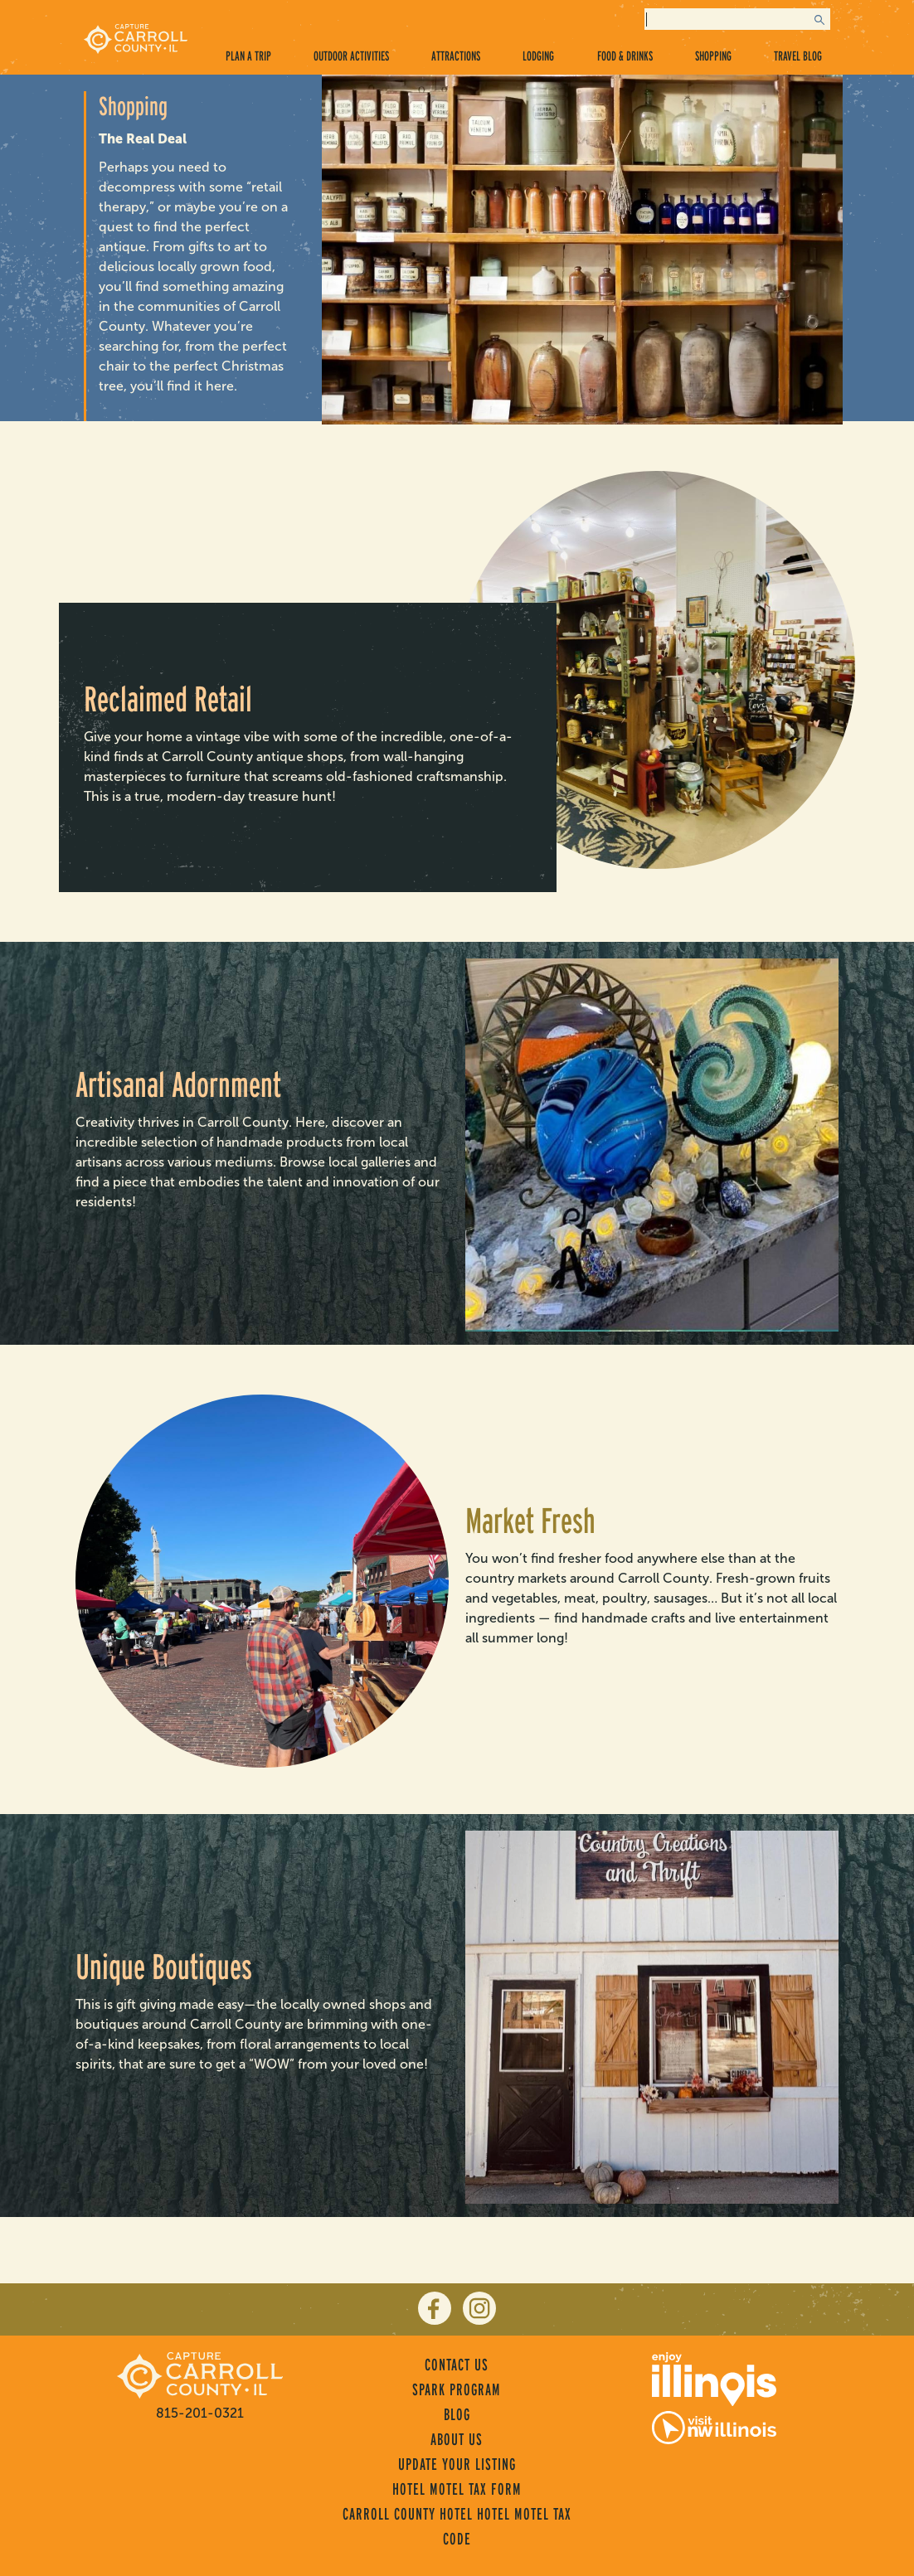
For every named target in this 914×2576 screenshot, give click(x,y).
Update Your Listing (457, 2464)
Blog (457, 2414)
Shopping (713, 56)
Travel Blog (798, 56)
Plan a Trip (248, 56)
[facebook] (434, 2308)
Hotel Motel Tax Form (457, 2489)
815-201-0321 (200, 2413)
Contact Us (457, 2364)
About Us (456, 2439)
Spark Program (456, 2389)
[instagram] (479, 2308)
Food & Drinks (625, 56)
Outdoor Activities (351, 56)
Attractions (455, 56)
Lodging (538, 56)
